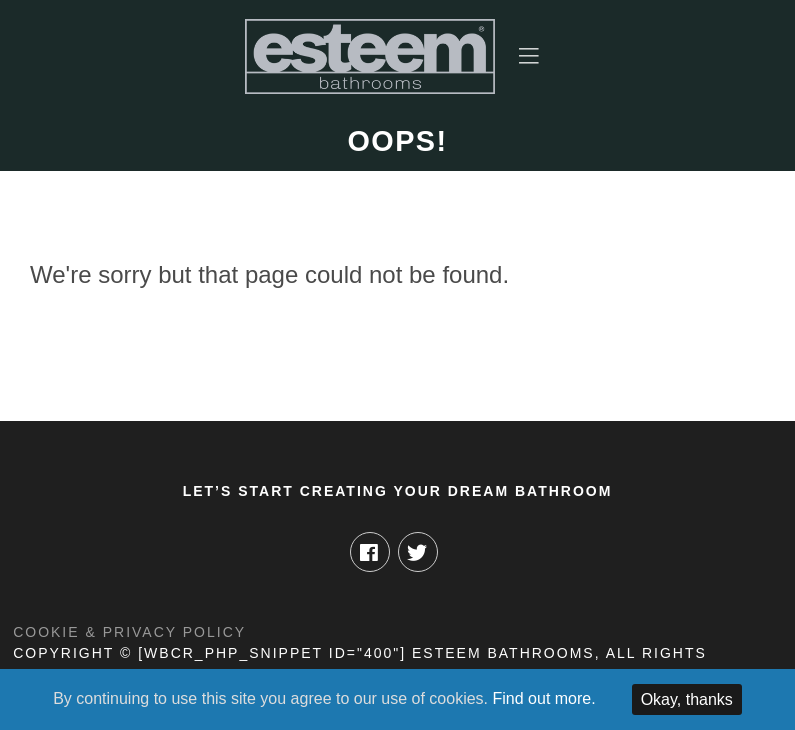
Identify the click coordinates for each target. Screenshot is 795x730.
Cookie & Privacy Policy (129, 632)
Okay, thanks (687, 699)
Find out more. (544, 698)
